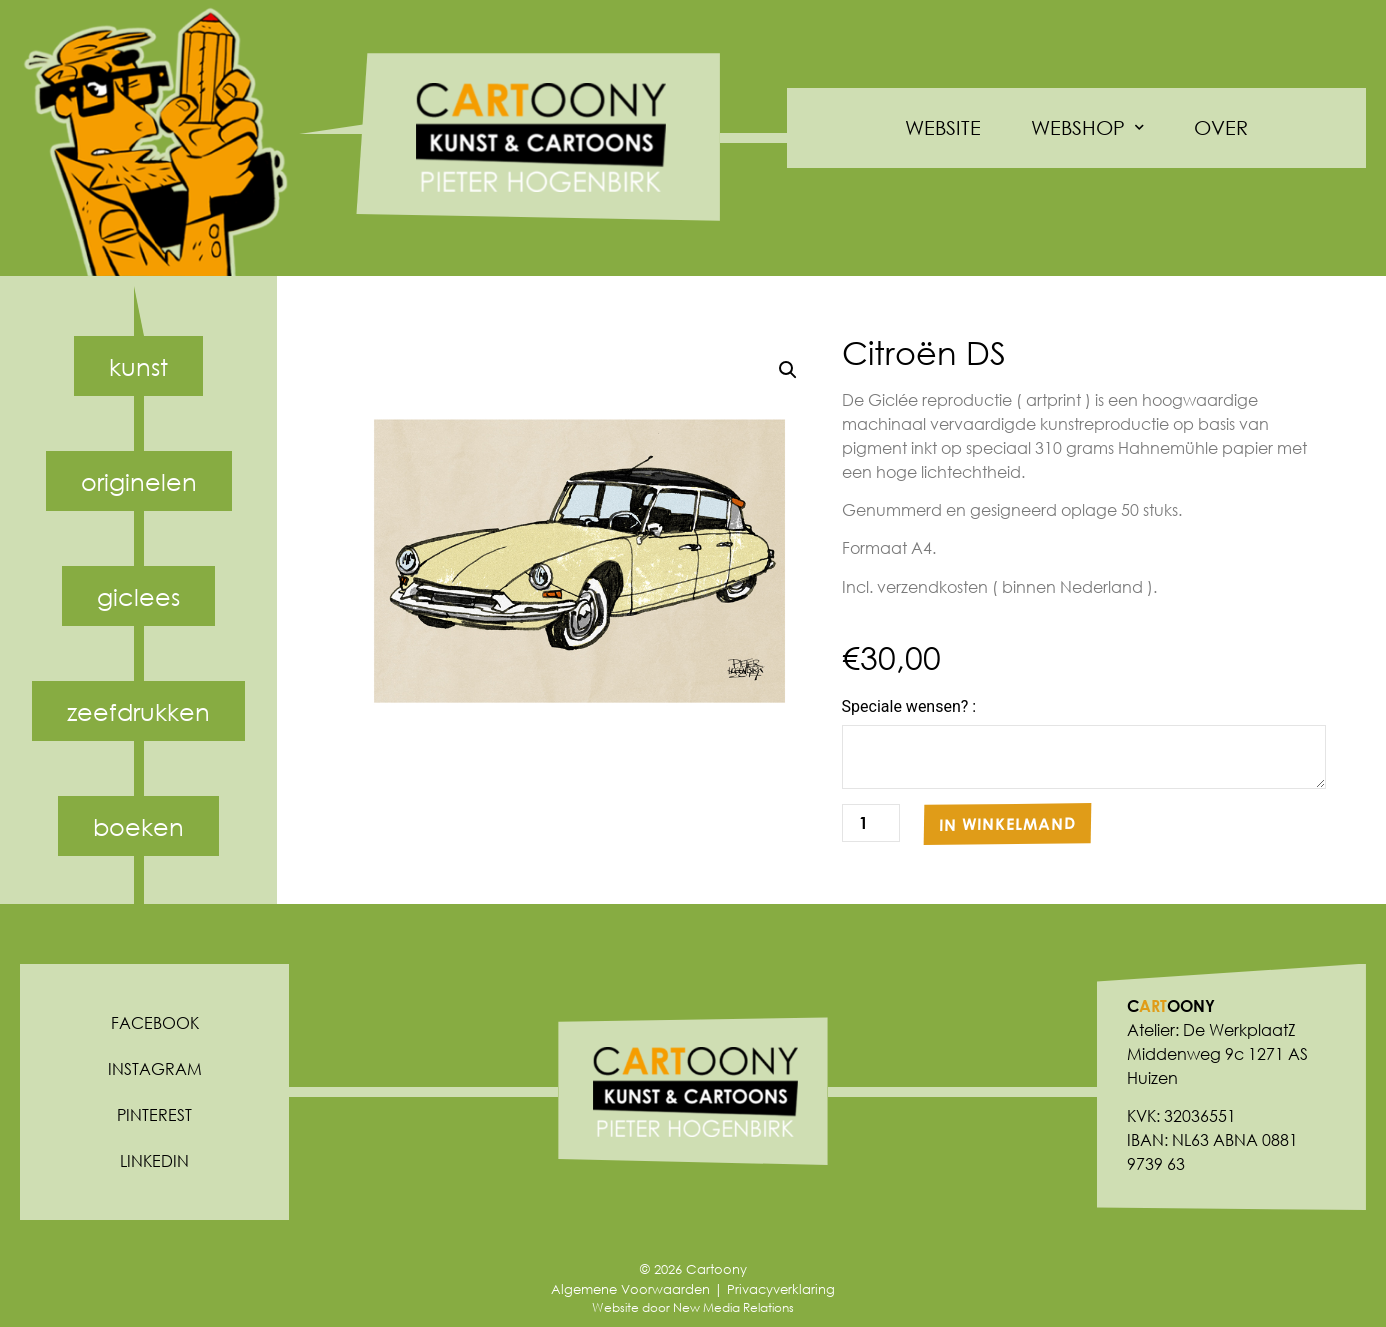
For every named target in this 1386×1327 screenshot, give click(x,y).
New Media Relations (733, 1307)
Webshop (1087, 127)
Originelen (139, 481)
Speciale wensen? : (909, 707)
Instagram (155, 1068)
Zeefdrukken (138, 711)
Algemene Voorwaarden (630, 1289)
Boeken (138, 826)
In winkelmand (1007, 823)
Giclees (138, 596)
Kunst (138, 366)
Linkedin (154, 1160)
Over (1221, 127)
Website (943, 127)
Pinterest (154, 1114)
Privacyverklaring (781, 1289)
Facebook (155, 1022)
